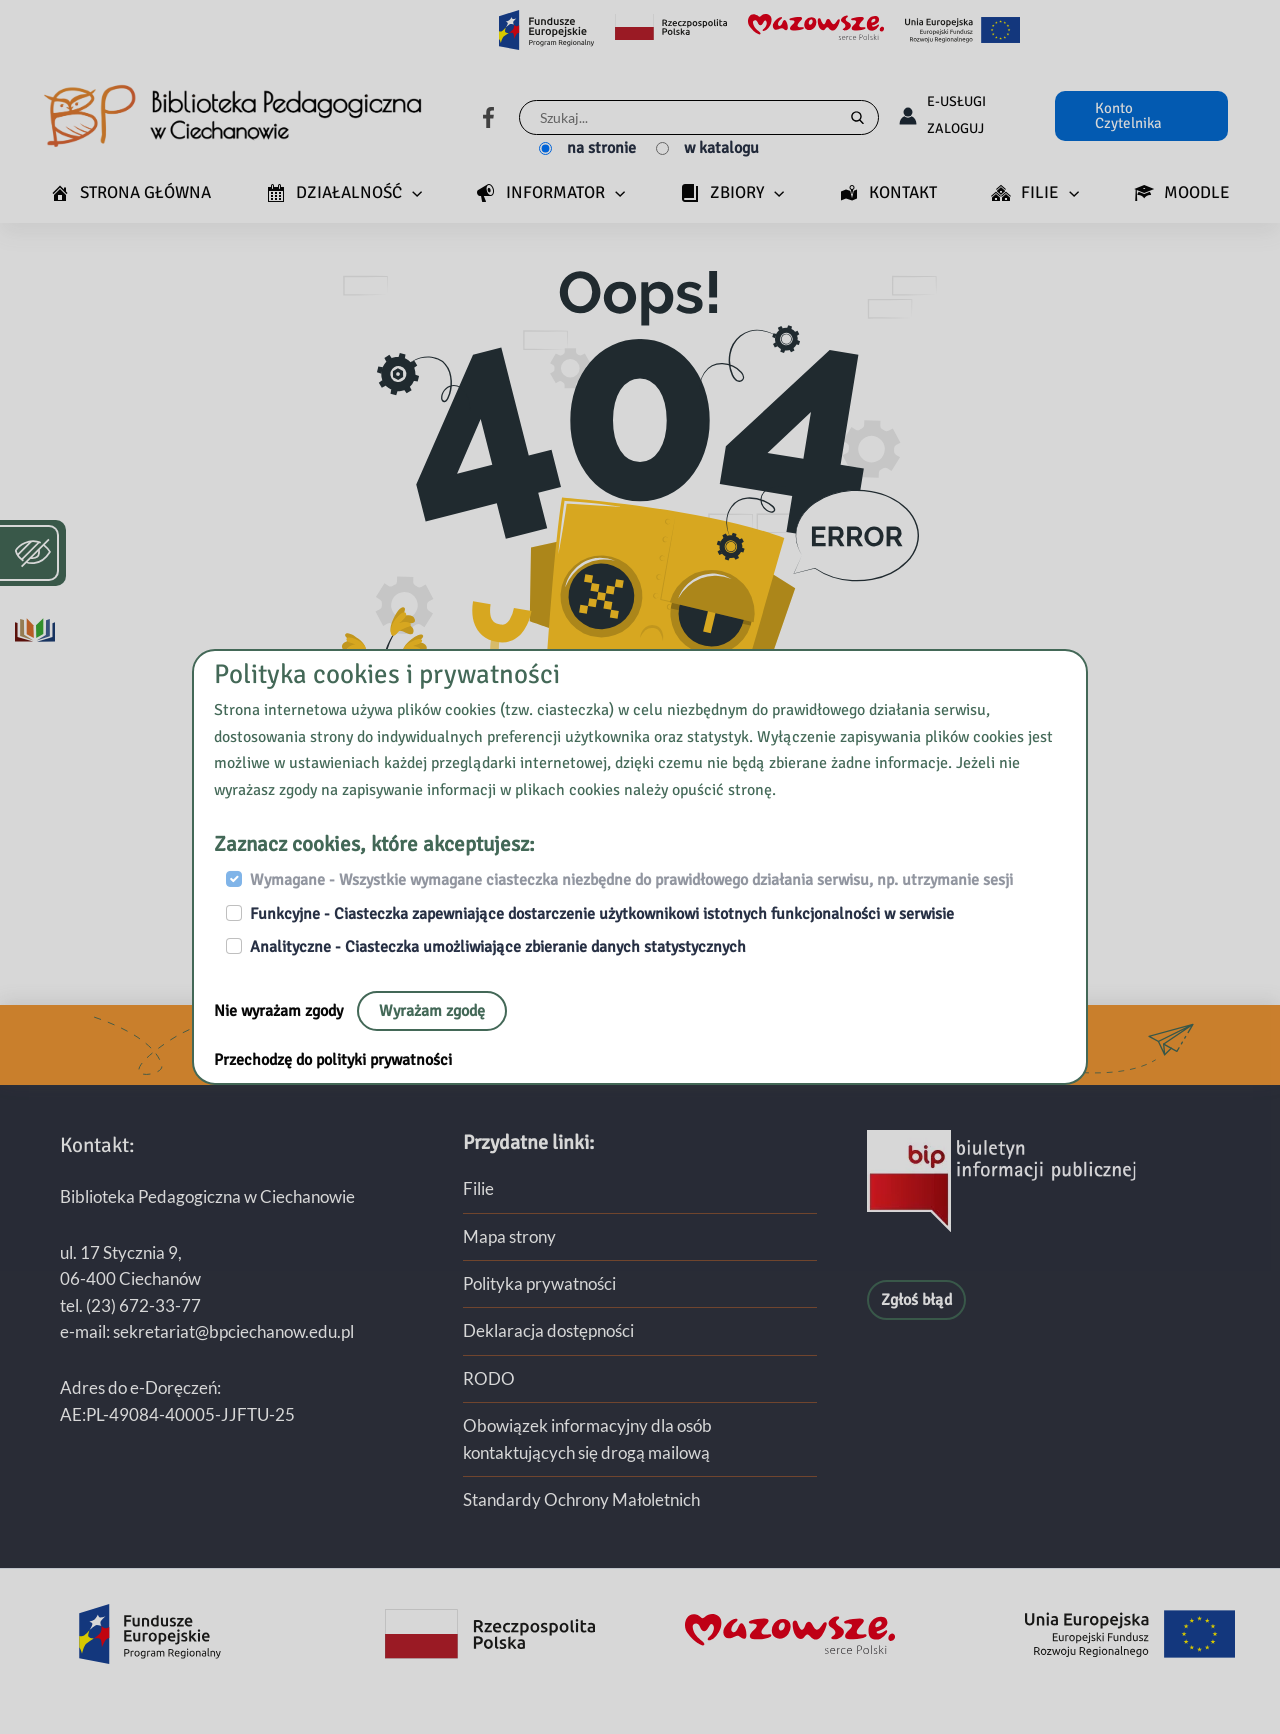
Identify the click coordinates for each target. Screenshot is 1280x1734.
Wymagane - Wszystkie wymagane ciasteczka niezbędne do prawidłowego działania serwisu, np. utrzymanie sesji (631, 880)
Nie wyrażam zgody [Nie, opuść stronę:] (280, 1011)
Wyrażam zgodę (432, 1011)
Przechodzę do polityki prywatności (333, 1060)
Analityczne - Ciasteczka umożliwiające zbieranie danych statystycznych (498, 947)
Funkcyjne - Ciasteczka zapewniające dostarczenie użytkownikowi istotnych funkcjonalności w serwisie (602, 914)
